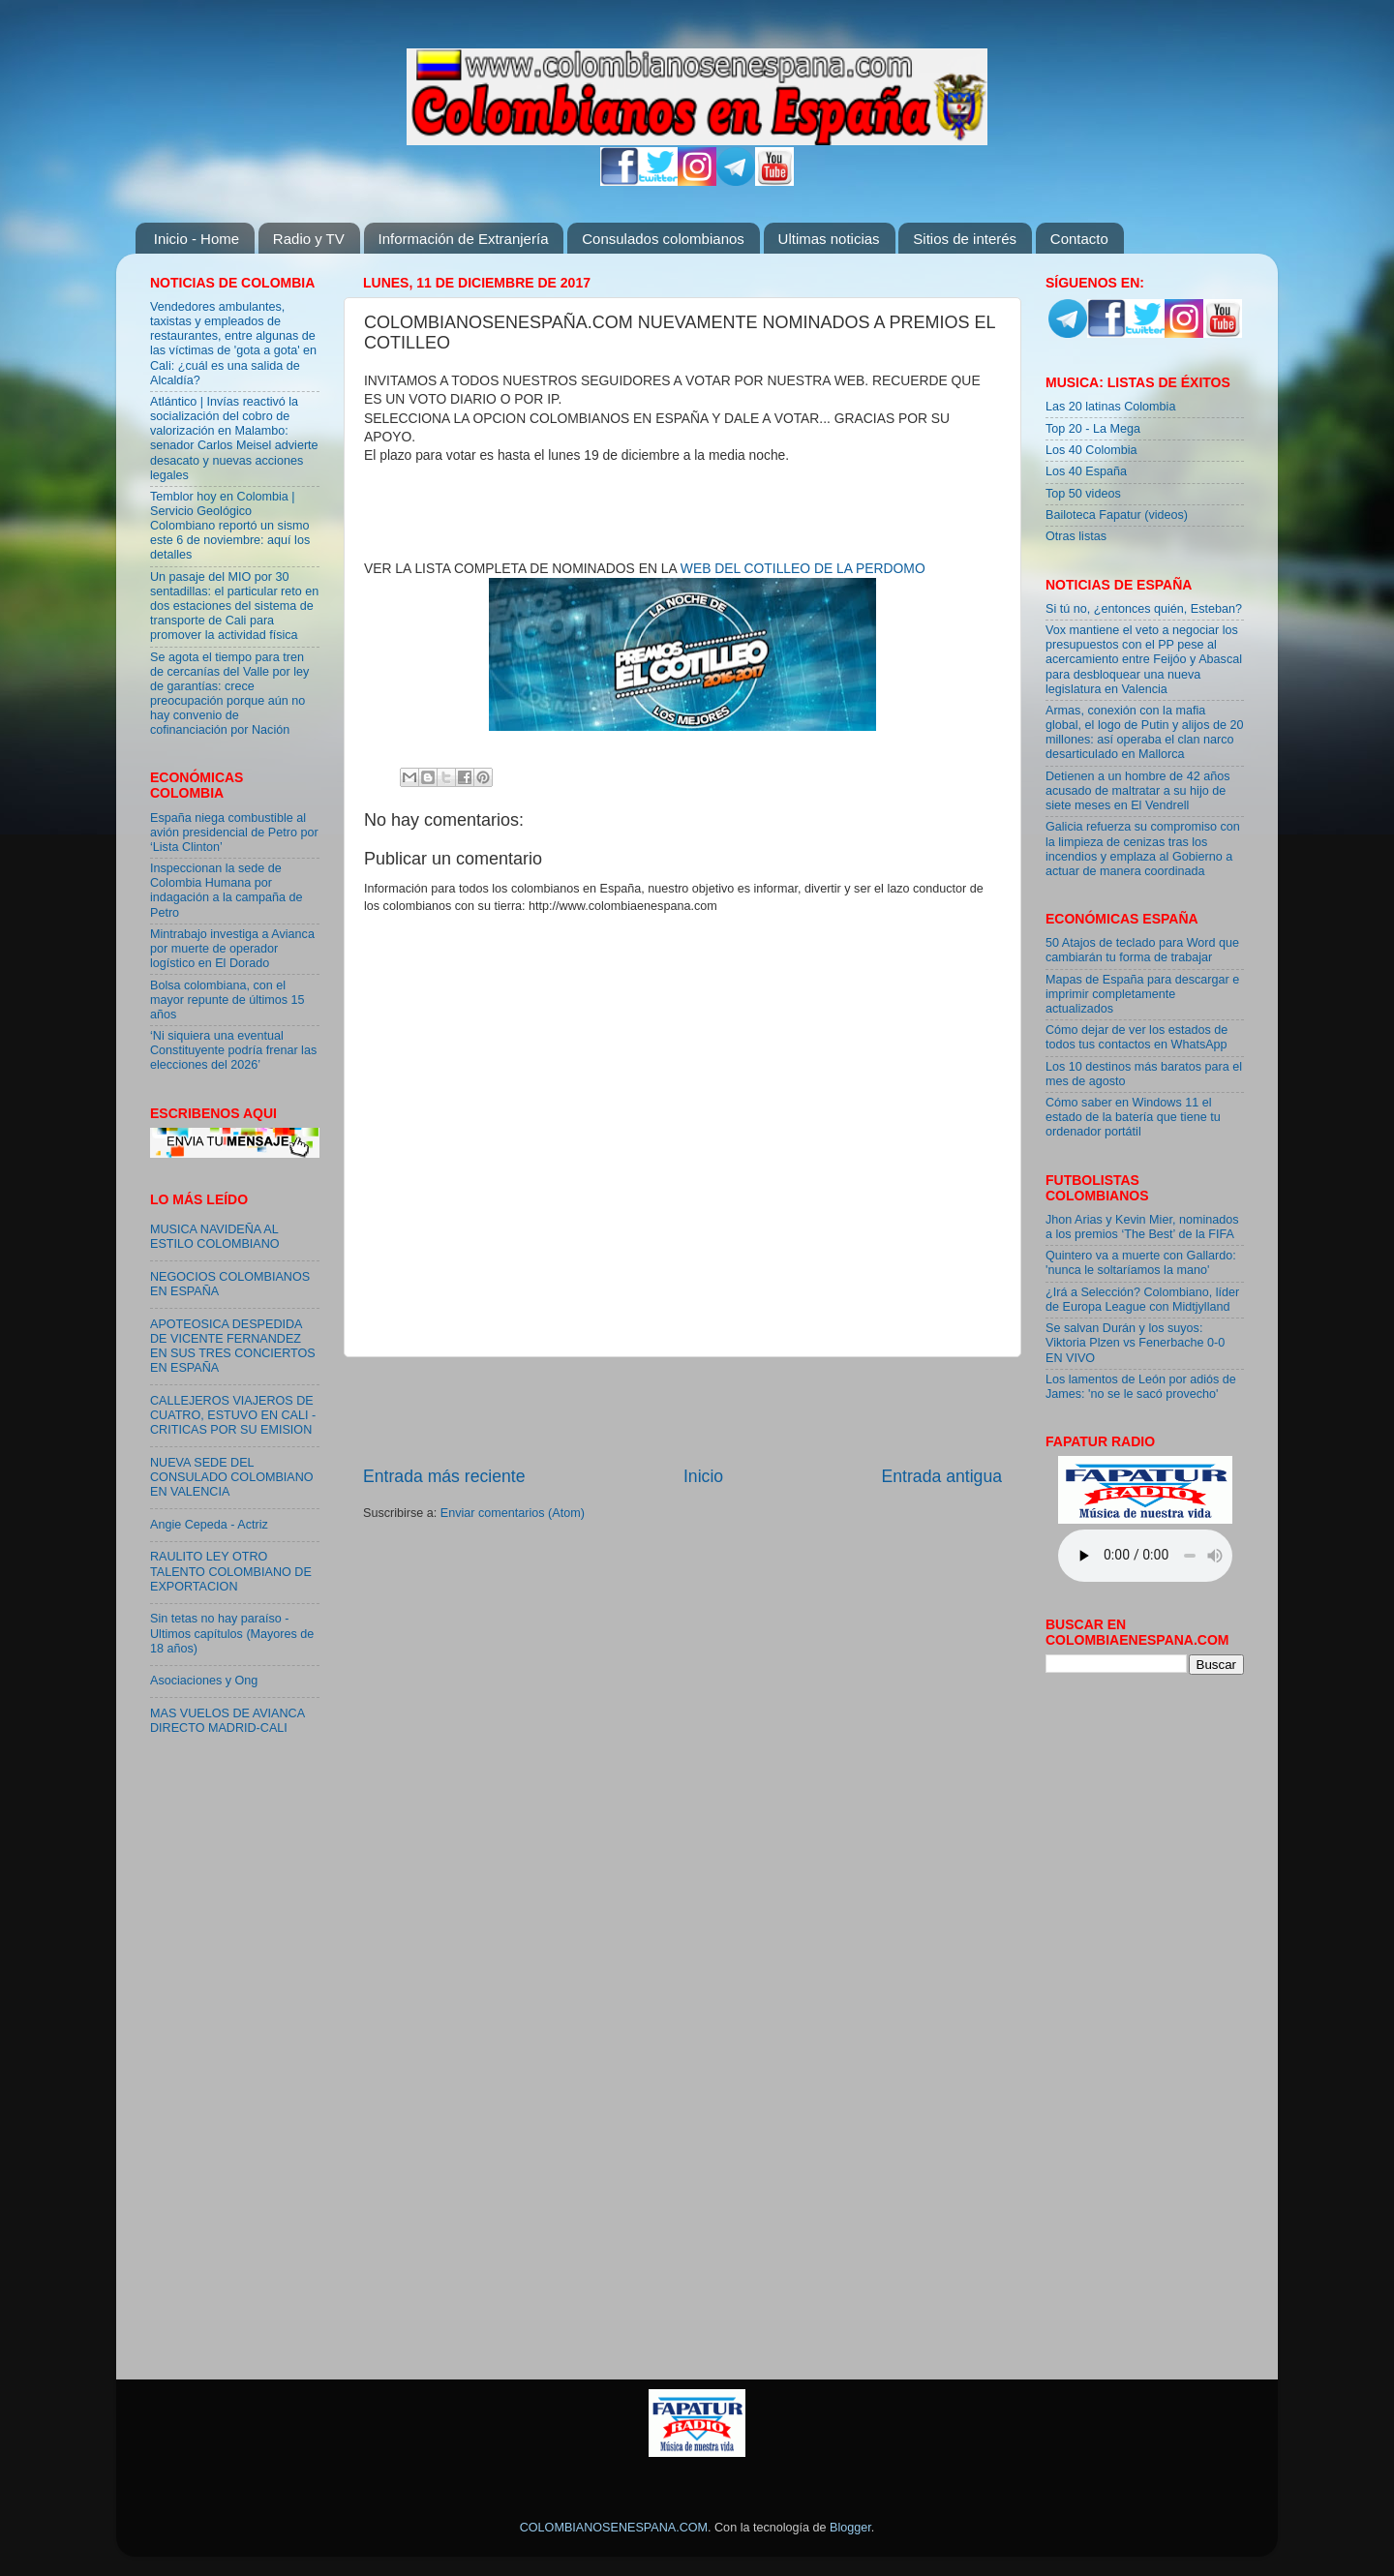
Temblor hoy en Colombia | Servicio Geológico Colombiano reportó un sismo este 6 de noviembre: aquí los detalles (230, 525)
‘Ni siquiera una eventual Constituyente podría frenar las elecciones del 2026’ (233, 1050)
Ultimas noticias (829, 238)
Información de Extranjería (464, 238)
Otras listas (1076, 536)
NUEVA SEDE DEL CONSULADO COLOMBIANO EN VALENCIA (232, 1477)
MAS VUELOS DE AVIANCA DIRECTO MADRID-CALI (227, 1721)
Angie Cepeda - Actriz (209, 1524)
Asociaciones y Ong (204, 1680)
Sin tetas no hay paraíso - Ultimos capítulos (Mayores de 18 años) (232, 1633)
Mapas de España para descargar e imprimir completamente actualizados (1142, 994)
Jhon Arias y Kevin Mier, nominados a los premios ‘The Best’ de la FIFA (1142, 1227)
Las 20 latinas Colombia (1110, 406)
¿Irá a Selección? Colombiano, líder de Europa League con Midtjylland (1142, 1300)
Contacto (1079, 238)
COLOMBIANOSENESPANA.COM (614, 2527)
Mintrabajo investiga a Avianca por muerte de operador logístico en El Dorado (232, 948)
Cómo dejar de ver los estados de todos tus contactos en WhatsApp (1136, 1037)
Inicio (703, 1476)
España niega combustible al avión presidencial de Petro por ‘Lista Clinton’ (234, 832)
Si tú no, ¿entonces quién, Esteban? (1144, 609)
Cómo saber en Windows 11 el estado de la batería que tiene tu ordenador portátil (1133, 1117)
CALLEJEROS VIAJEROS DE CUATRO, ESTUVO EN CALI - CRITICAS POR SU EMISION (233, 1415)
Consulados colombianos (663, 238)
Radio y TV (309, 238)
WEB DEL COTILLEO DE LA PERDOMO (803, 568)
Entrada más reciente (444, 1476)
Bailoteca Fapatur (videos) (1117, 515)
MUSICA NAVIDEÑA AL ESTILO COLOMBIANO (215, 1237)
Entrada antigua (942, 1476)
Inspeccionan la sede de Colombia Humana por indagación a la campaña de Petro (226, 890)
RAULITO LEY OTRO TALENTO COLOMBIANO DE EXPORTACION (231, 1571)
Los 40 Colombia (1091, 450)
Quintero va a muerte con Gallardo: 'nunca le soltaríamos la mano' (1141, 1263)
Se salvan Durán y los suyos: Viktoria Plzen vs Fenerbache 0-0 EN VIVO (1135, 1342)
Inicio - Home (196, 238)
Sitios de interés (964, 238)
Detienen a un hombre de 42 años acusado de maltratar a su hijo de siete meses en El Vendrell (1137, 791)
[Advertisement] (682, 1410)
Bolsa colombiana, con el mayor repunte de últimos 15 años (227, 1000)
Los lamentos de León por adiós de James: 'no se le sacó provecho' (1141, 1387)
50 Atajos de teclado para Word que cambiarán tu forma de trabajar (1142, 950)
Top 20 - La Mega (1093, 429)
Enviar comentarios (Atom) (512, 1513)
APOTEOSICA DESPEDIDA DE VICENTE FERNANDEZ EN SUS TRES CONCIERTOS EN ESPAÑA (233, 1346)
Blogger (850, 2527)
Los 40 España (1086, 471)
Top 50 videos (1083, 493)
